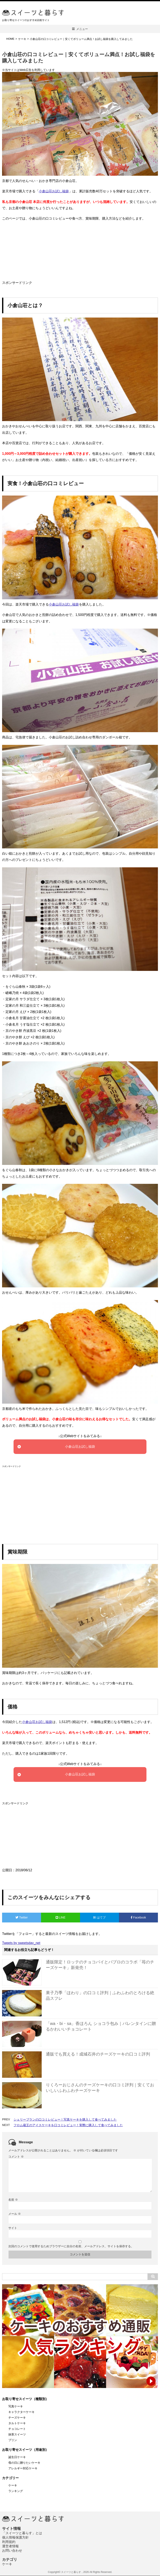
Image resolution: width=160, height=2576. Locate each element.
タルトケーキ (17, 2423)
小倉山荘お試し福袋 (54, 191)
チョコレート (17, 2428)
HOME (10, 38)
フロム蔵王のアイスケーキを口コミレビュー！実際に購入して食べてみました (68, 2125)
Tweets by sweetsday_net (21, 1943)
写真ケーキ (15, 2406)
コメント (16, 2156)
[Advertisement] (33, 252)
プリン (12, 2440)
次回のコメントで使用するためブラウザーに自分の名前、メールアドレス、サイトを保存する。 (71, 2246)
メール (14, 2213)
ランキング (15, 2491)
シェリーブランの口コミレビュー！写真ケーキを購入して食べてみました (65, 2119)
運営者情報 (10, 2546)
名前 (13, 2199)
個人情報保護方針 (15, 2537)
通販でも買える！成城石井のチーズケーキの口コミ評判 (98, 2054)
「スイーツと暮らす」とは (22, 2533)
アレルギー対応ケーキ (23, 2468)
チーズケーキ (17, 2417)
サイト (12, 2228)
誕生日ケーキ (17, 2457)
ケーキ (22, 39)
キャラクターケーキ (21, 2412)
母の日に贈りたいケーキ (24, 2462)
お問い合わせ (12, 2550)
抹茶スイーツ (17, 2434)
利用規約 (8, 2542)
